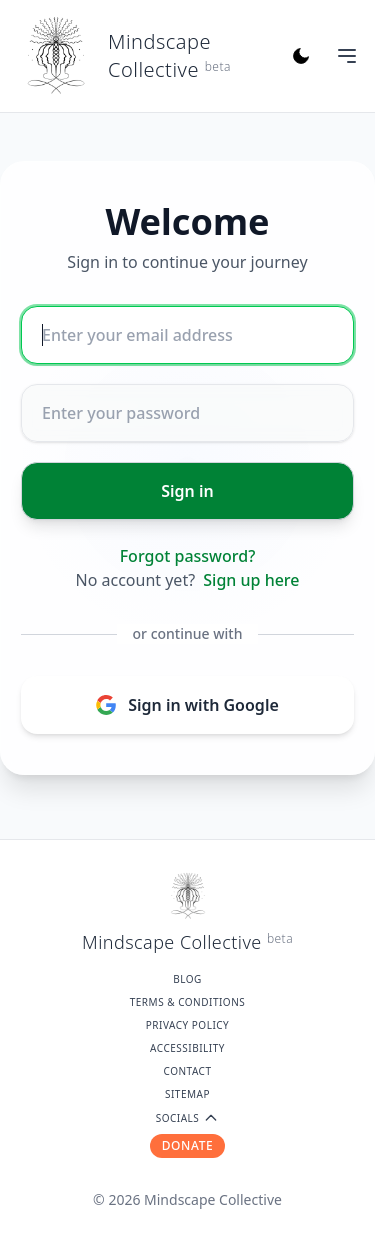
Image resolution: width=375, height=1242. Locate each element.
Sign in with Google (187, 705)
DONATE (188, 1145)
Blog (187, 979)
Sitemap (187, 1094)
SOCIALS (188, 1118)
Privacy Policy (188, 1025)
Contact (188, 1071)
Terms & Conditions (188, 1002)
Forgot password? (188, 556)
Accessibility (187, 1048)
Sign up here (251, 580)
